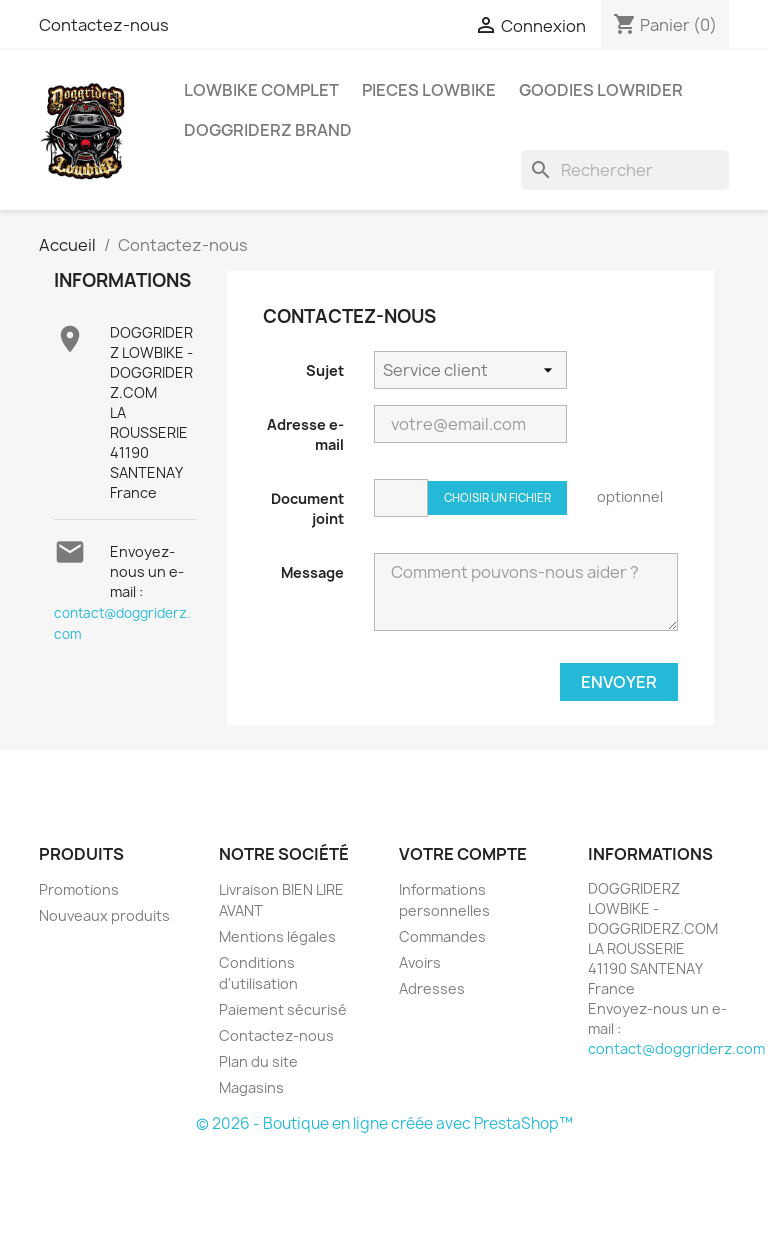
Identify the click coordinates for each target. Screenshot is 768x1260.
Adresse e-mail (305, 434)
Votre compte (463, 854)
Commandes (442, 936)
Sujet (325, 370)
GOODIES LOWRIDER (601, 90)
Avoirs (420, 962)
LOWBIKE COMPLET (261, 90)
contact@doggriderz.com (676, 1048)
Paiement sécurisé (283, 1009)
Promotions (79, 889)
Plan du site (258, 1061)
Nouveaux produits (104, 915)
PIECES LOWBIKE (429, 90)
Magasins (251, 1087)
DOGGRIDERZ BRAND (268, 130)
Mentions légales (277, 936)
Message (312, 572)
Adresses (432, 988)
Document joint (307, 508)
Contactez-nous (104, 25)
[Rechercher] (625, 170)
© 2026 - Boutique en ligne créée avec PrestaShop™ (384, 1123)
